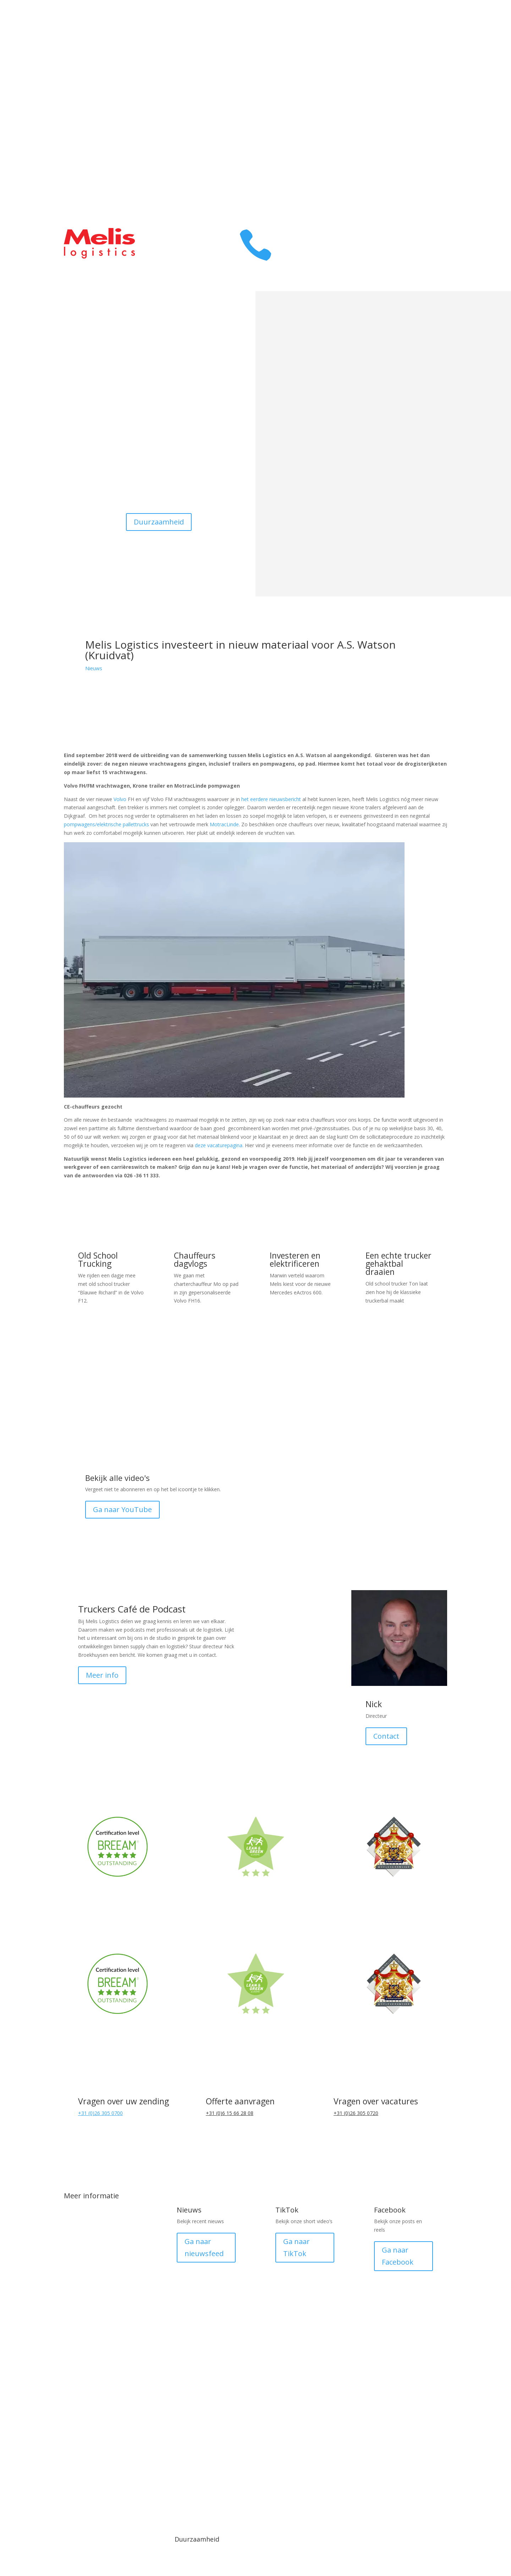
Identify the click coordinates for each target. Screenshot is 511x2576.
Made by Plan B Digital (415, 2463)
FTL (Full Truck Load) (106, 2323)
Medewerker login (351, 2463)
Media (160, 2457)
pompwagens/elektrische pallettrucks (106, 824)
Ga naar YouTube (122, 1509)
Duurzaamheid (159, 522)
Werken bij (421, 126)
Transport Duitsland (106, 2240)
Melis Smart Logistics (107, 2382)
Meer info (102, 1675)
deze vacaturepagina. (219, 1145)
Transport (422, 37)
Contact (426, 108)
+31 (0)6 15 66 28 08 (229, 2113)
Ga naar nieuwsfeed (204, 2247)
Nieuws (93, 668)
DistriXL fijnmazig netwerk (101, 2270)
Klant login (421, 144)
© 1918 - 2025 (96, 2457)
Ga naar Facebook (397, 2256)
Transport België (100, 2217)
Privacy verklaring (287, 2463)
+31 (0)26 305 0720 (356, 2113)
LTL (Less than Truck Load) (107, 2353)
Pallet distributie (99, 2300)
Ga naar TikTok (296, 2247)
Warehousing (416, 55)
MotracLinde (224, 824)
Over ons (424, 73)
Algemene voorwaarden (223, 2463)
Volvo (121, 799)
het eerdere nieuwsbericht (271, 799)
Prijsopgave (419, 161)
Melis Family (419, 90)
